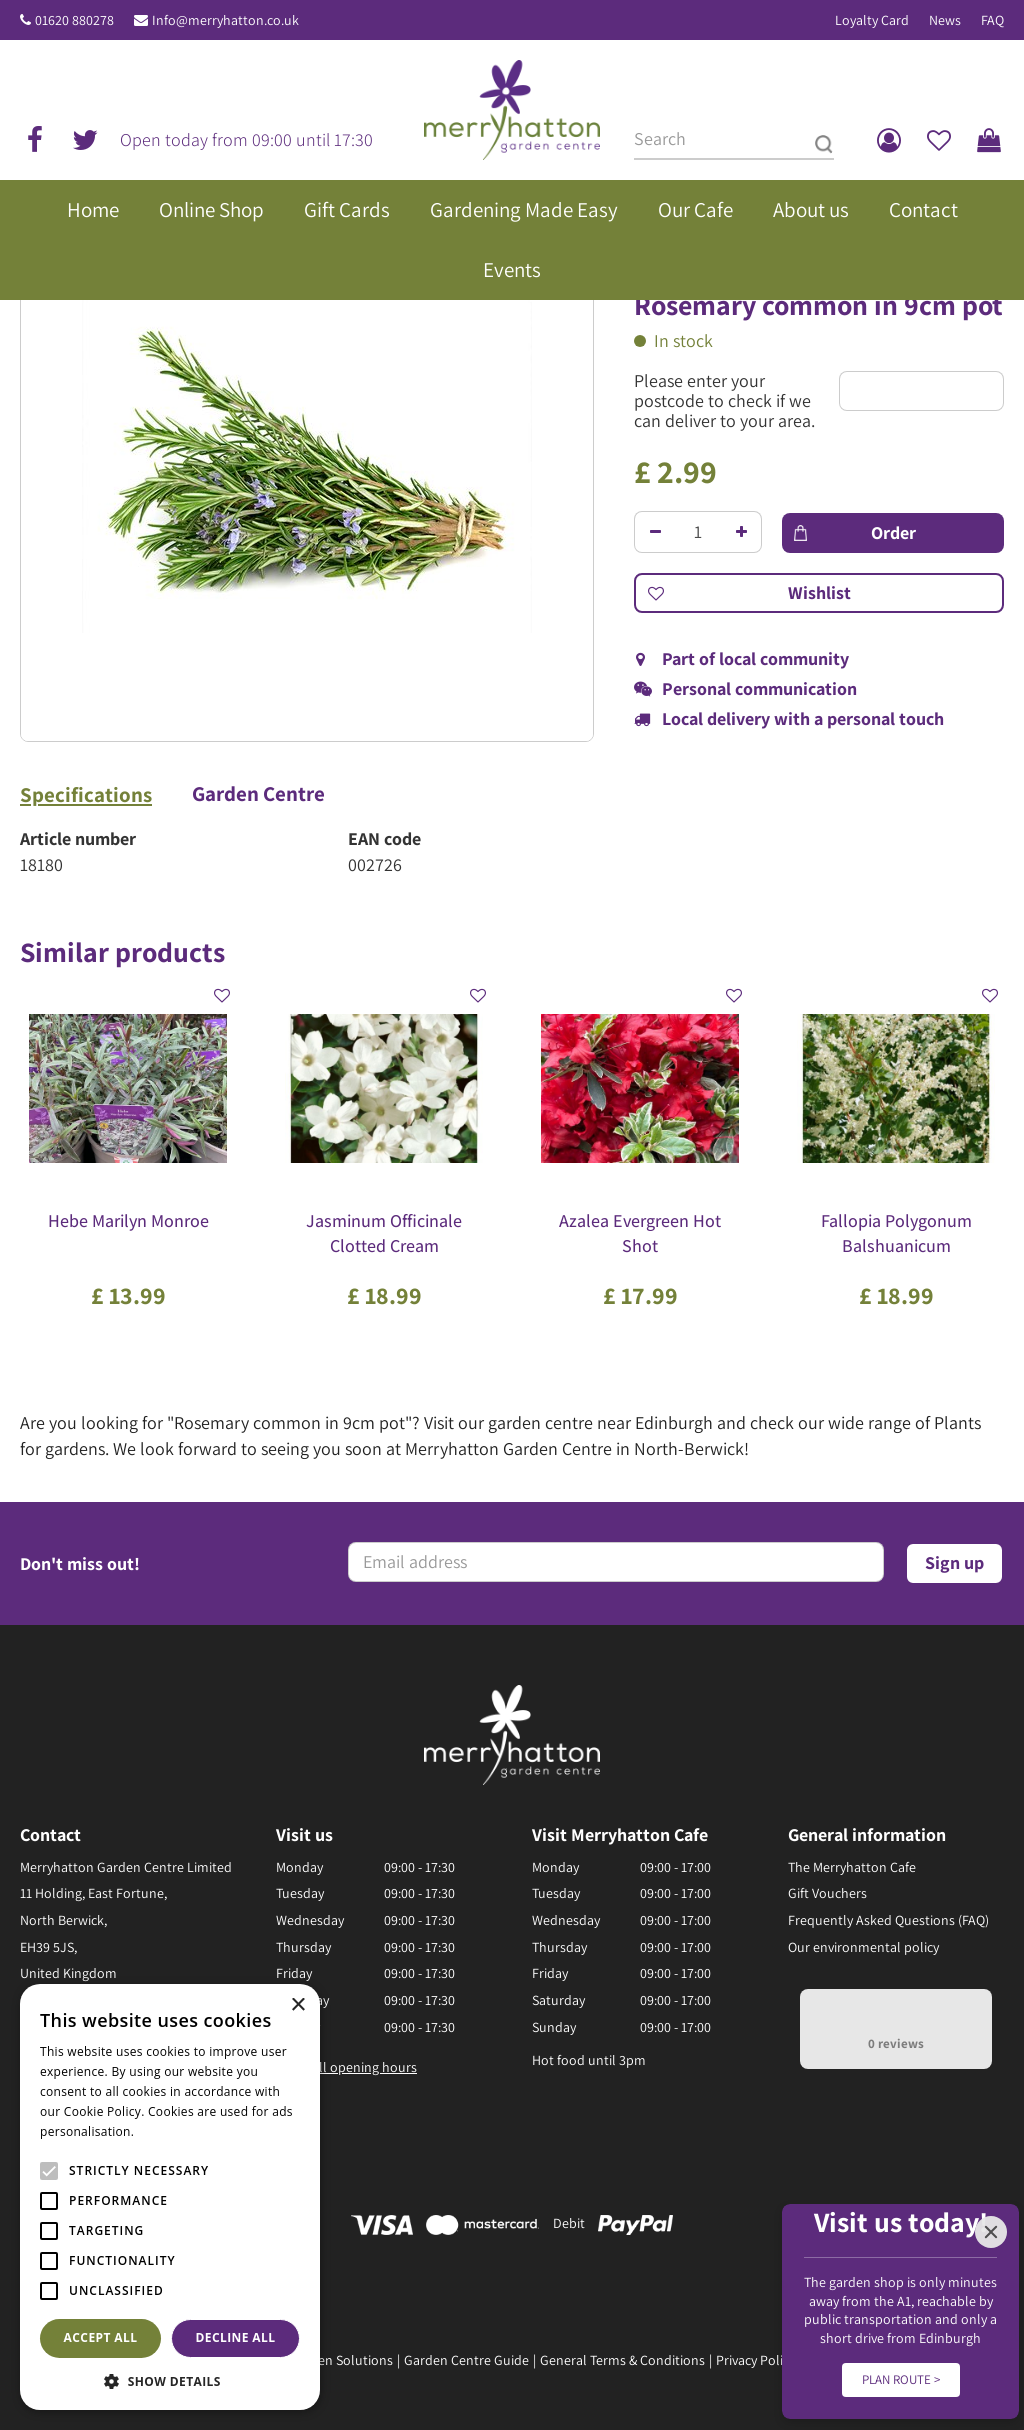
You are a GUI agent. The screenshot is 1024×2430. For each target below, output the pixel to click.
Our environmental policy (863, 1947)
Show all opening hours (346, 2067)
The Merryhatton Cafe (852, 1867)
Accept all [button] (101, 2337)
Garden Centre (258, 794)
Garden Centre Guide (466, 2360)
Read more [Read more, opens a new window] (170, 2131)
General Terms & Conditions (622, 2360)
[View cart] (989, 140)
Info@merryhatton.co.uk (225, 20)
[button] (170, 2380)
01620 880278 (74, 20)
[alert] (170, 2197)
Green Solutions (345, 2360)
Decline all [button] (236, 2337)
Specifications (86, 795)
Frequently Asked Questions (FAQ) (888, 1920)
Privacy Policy (755, 2360)
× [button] (297, 2005)
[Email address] (616, 1562)
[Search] (734, 140)
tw (85, 140)
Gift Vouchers (827, 1893)
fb (35, 140)
